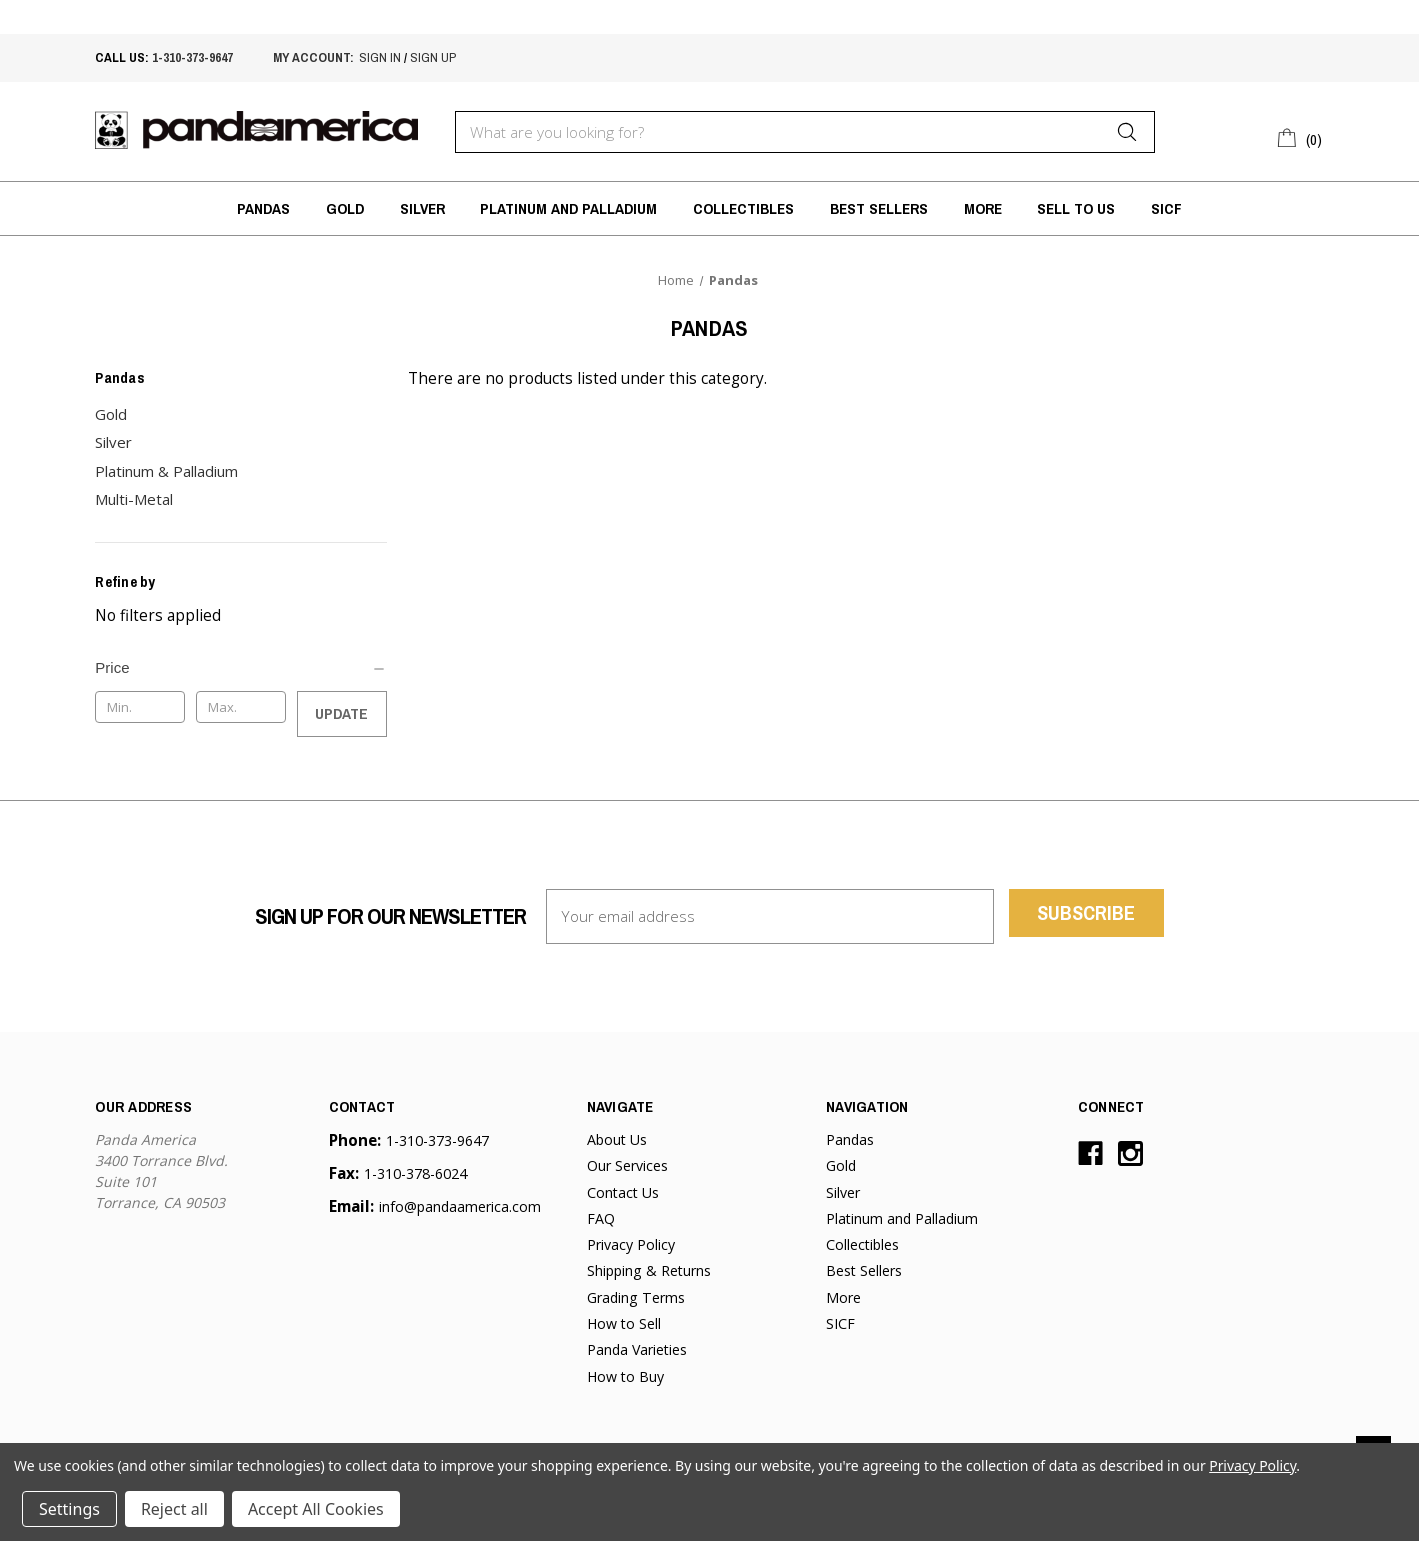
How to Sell (624, 1323)
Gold (345, 208)
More (983, 208)
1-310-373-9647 (192, 57)
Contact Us (623, 1192)
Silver (422, 208)
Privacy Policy (631, 1244)
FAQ (601, 1218)
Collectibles (743, 208)
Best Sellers (879, 208)
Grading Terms (636, 1297)
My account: (313, 57)
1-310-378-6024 (415, 1173)
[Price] (240, 668)
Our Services (627, 1165)
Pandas (263, 208)
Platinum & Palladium (166, 471)
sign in (380, 57)
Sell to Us (1076, 208)
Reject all (174, 1509)
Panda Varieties (637, 1349)
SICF (1166, 208)
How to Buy (625, 1376)
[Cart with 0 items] (1300, 136)
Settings (69, 1509)
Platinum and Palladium (568, 208)
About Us (617, 1139)
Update (341, 713)
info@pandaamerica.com (460, 1206)
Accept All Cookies (316, 1509)
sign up (433, 57)
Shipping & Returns (649, 1270)
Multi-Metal (134, 499)
